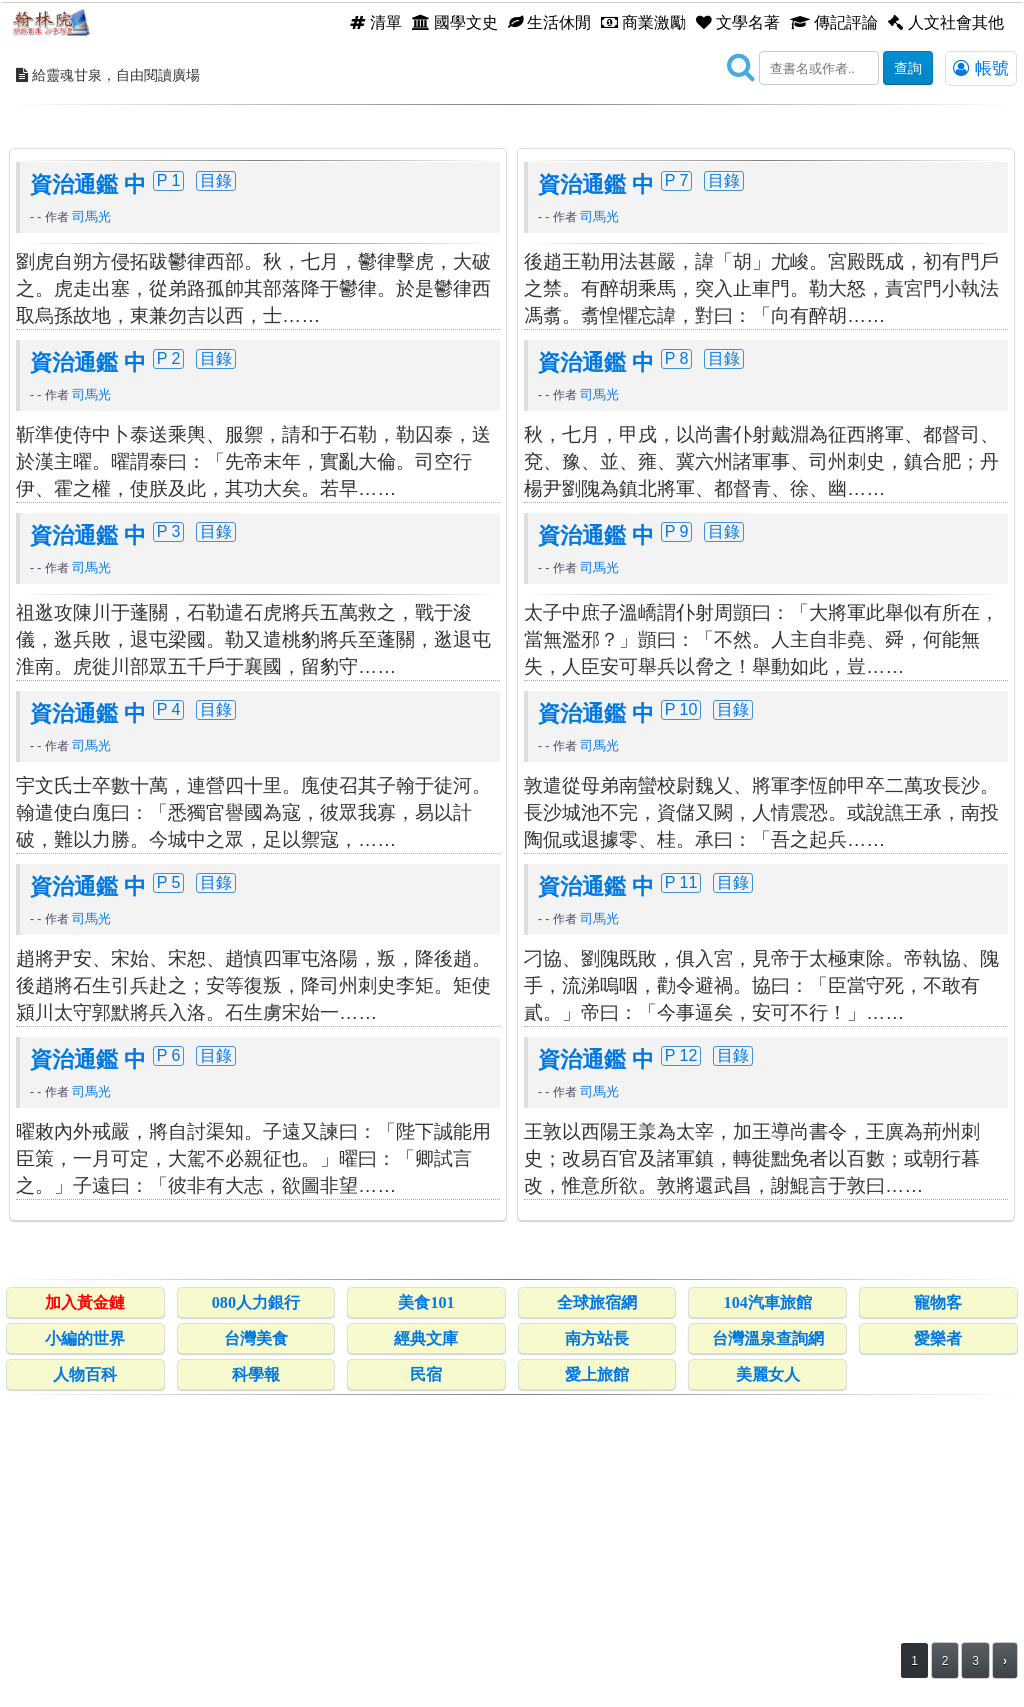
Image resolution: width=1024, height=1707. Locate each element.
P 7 (677, 470)
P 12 (681, 1345)
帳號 (981, 68)
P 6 (169, 1345)
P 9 (677, 821)
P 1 (169, 470)
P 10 (681, 999)
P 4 (169, 999)
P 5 (169, 1172)
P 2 (169, 648)
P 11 (681, 1172)
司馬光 (91, 506)
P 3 (169, 821)
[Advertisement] (512, 255)
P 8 (677, 648)
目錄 (216, 470)
